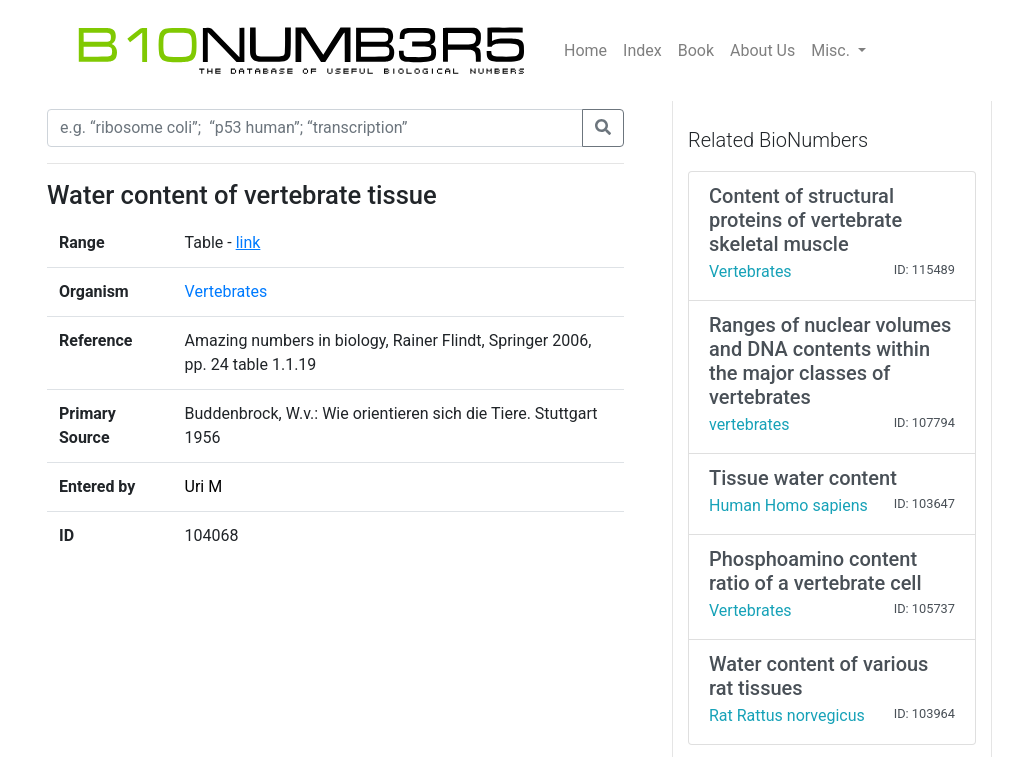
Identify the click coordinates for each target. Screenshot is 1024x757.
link (248, 242)
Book (696, 50)
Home (585, 50)
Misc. (832, 50)
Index (642, 50)
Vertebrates (226, 291)
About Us (762, 50)
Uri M (204, 486)
